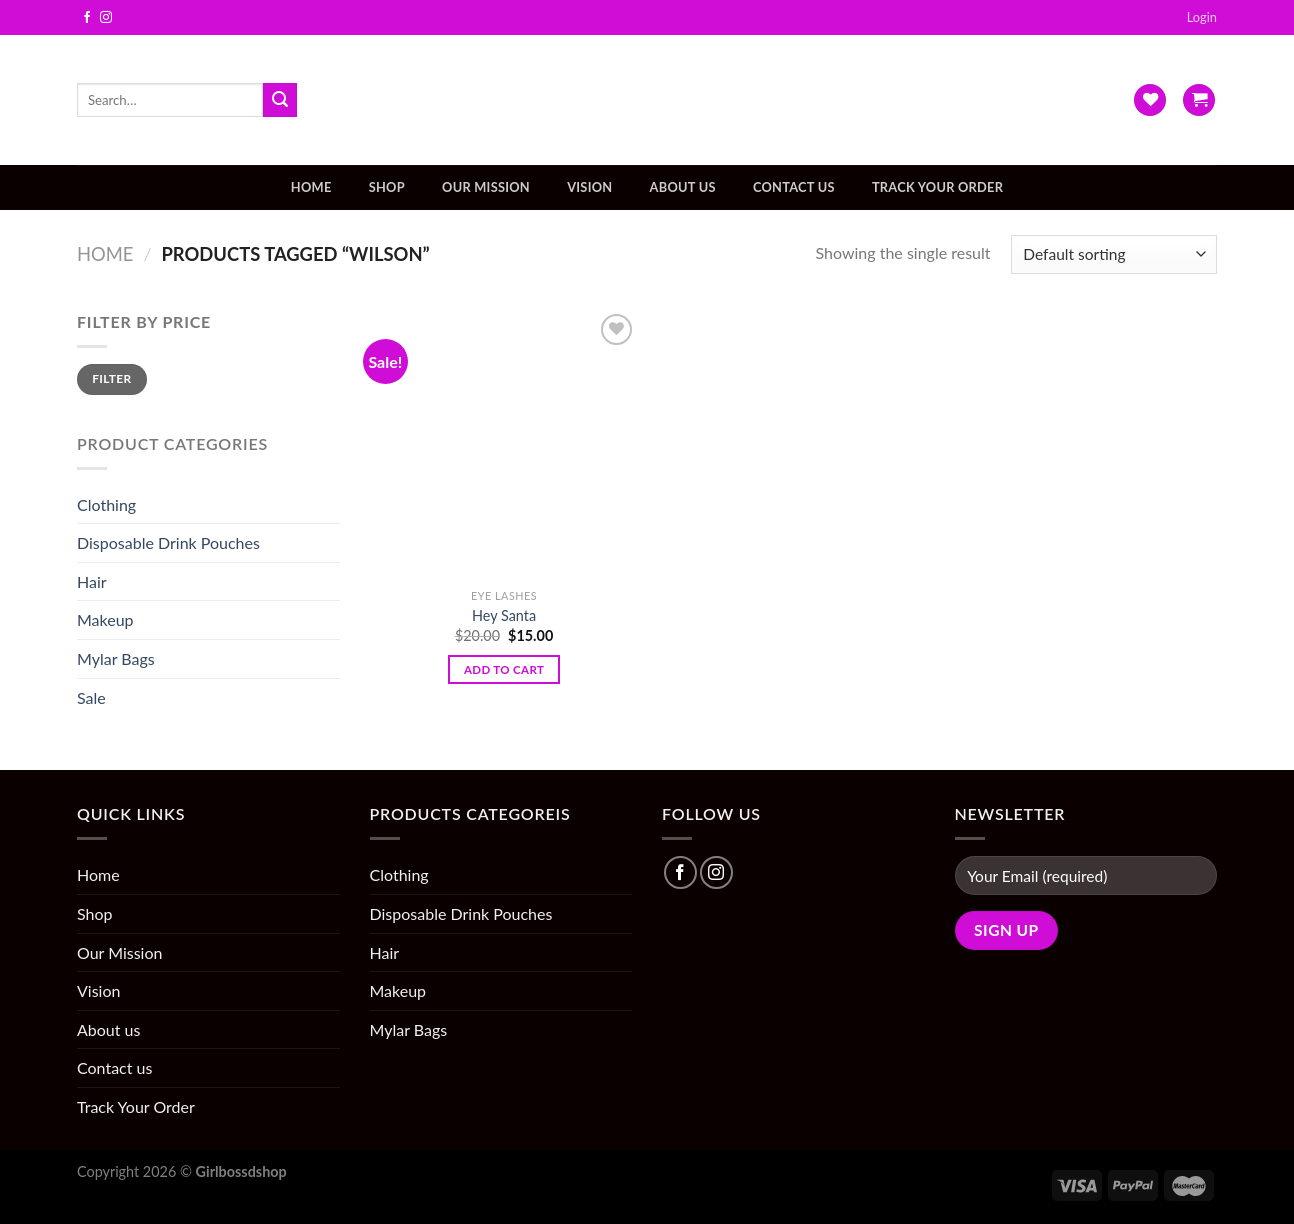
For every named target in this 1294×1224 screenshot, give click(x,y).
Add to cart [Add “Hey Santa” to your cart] (504, 669)
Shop (387, 187)
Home (311, 187)
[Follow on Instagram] (106, 18)
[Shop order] (1114, 254)
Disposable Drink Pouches (168, 542)
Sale (91, 697)
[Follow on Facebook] (87, 18)
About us (683, 187)
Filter (111, 378)
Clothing (106, 504)
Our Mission (486, 187)
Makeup (105, 619)
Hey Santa (504, 615)
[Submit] (280, 100)
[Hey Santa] (504, 444)
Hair (92, 581)
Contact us (794, 187)
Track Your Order (937, 187)
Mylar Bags (116, 658)
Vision (589, 187)
